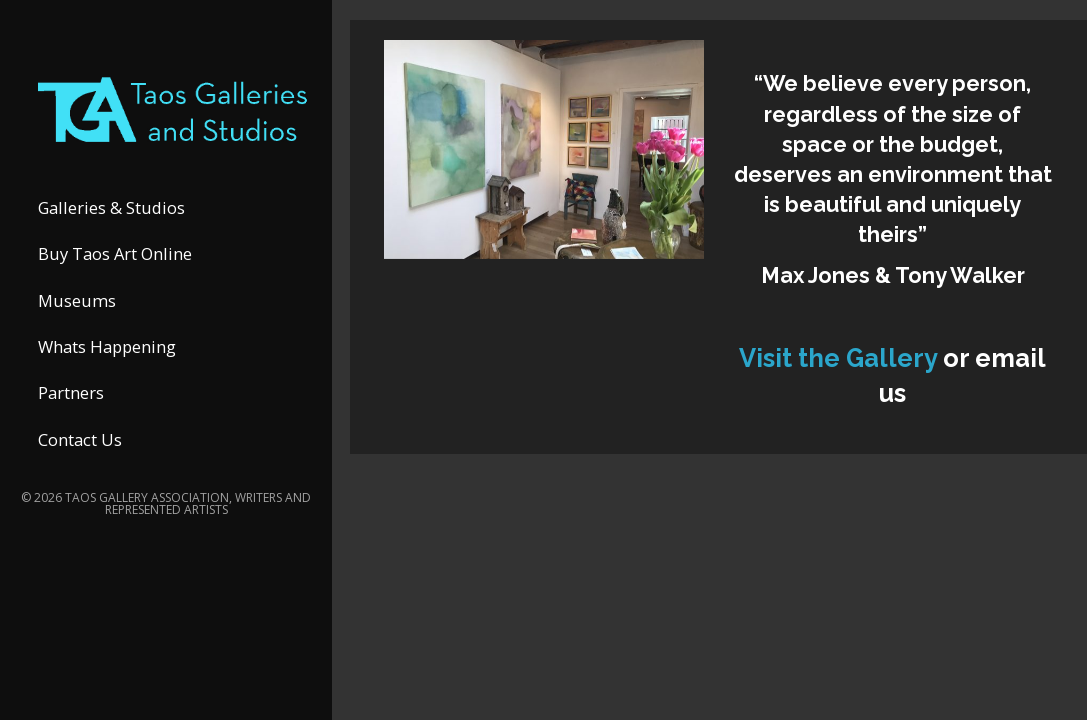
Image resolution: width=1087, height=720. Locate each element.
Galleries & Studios (111, 207)
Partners (71, 392)
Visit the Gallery (841, 358)
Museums (77, 300)
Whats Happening (107, 346)
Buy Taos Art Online (115, 253)
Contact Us (80, 439)
